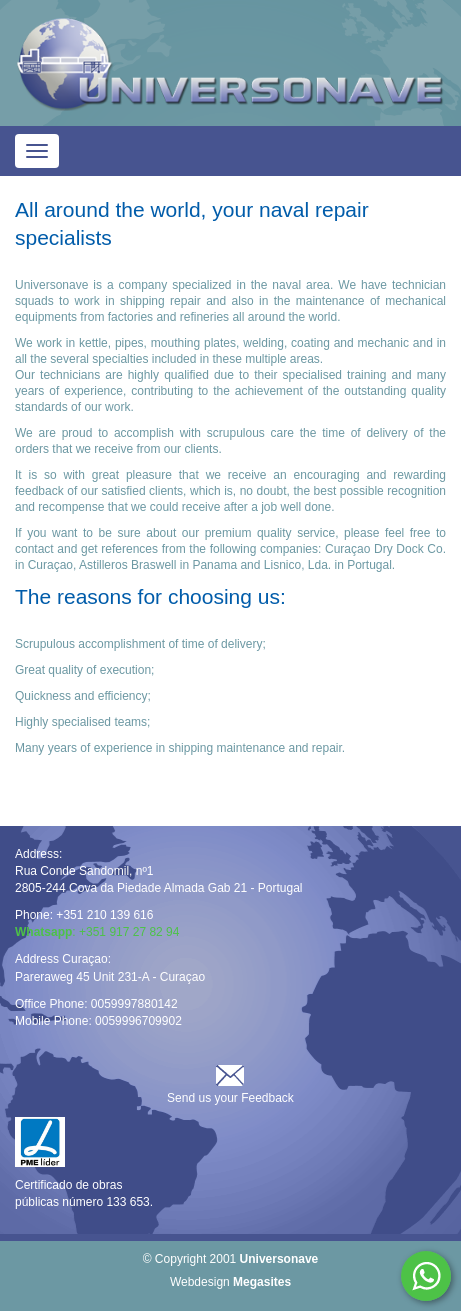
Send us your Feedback (230, 1098)
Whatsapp (426, 1276)
